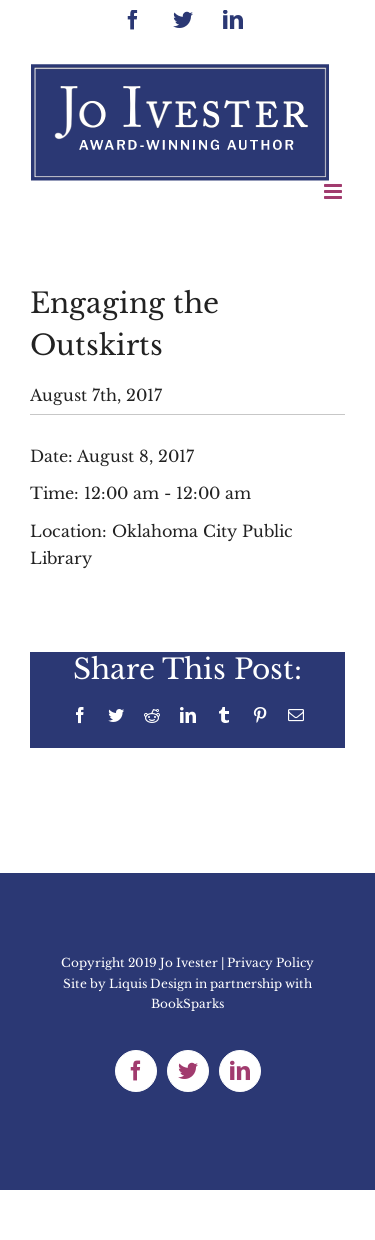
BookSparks (187, 1003)
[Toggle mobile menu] (334, 191)
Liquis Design (150, 983)
